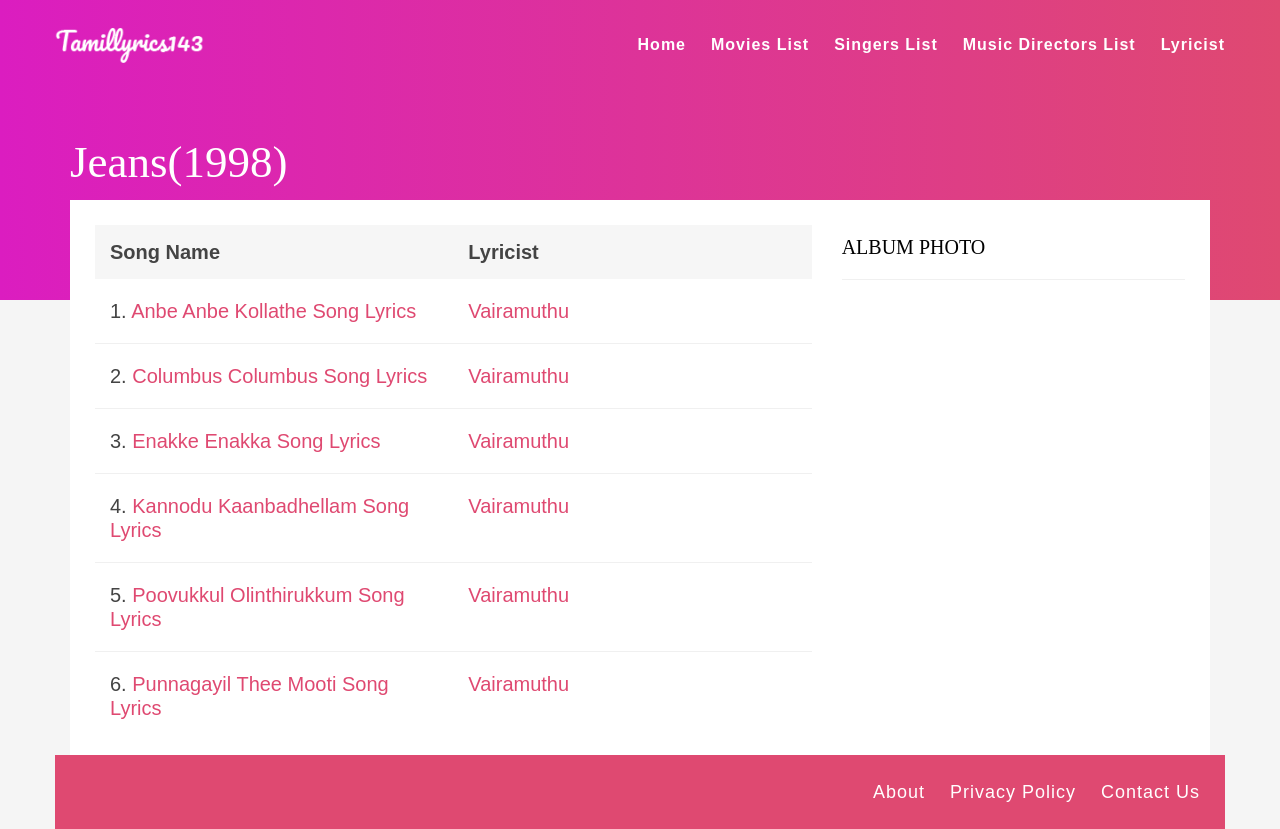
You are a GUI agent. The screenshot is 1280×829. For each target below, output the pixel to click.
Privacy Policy (1013, 792)
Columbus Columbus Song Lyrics (279, 376)
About (899, 792)
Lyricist (1193, 44)
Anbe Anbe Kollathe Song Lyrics (273, 311)
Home (662, 44)
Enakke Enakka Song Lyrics (256, 441)
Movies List (760, 44)
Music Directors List (1049, 44)
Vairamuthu (518, 311)
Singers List (886, 44)
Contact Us (1150, 792)
